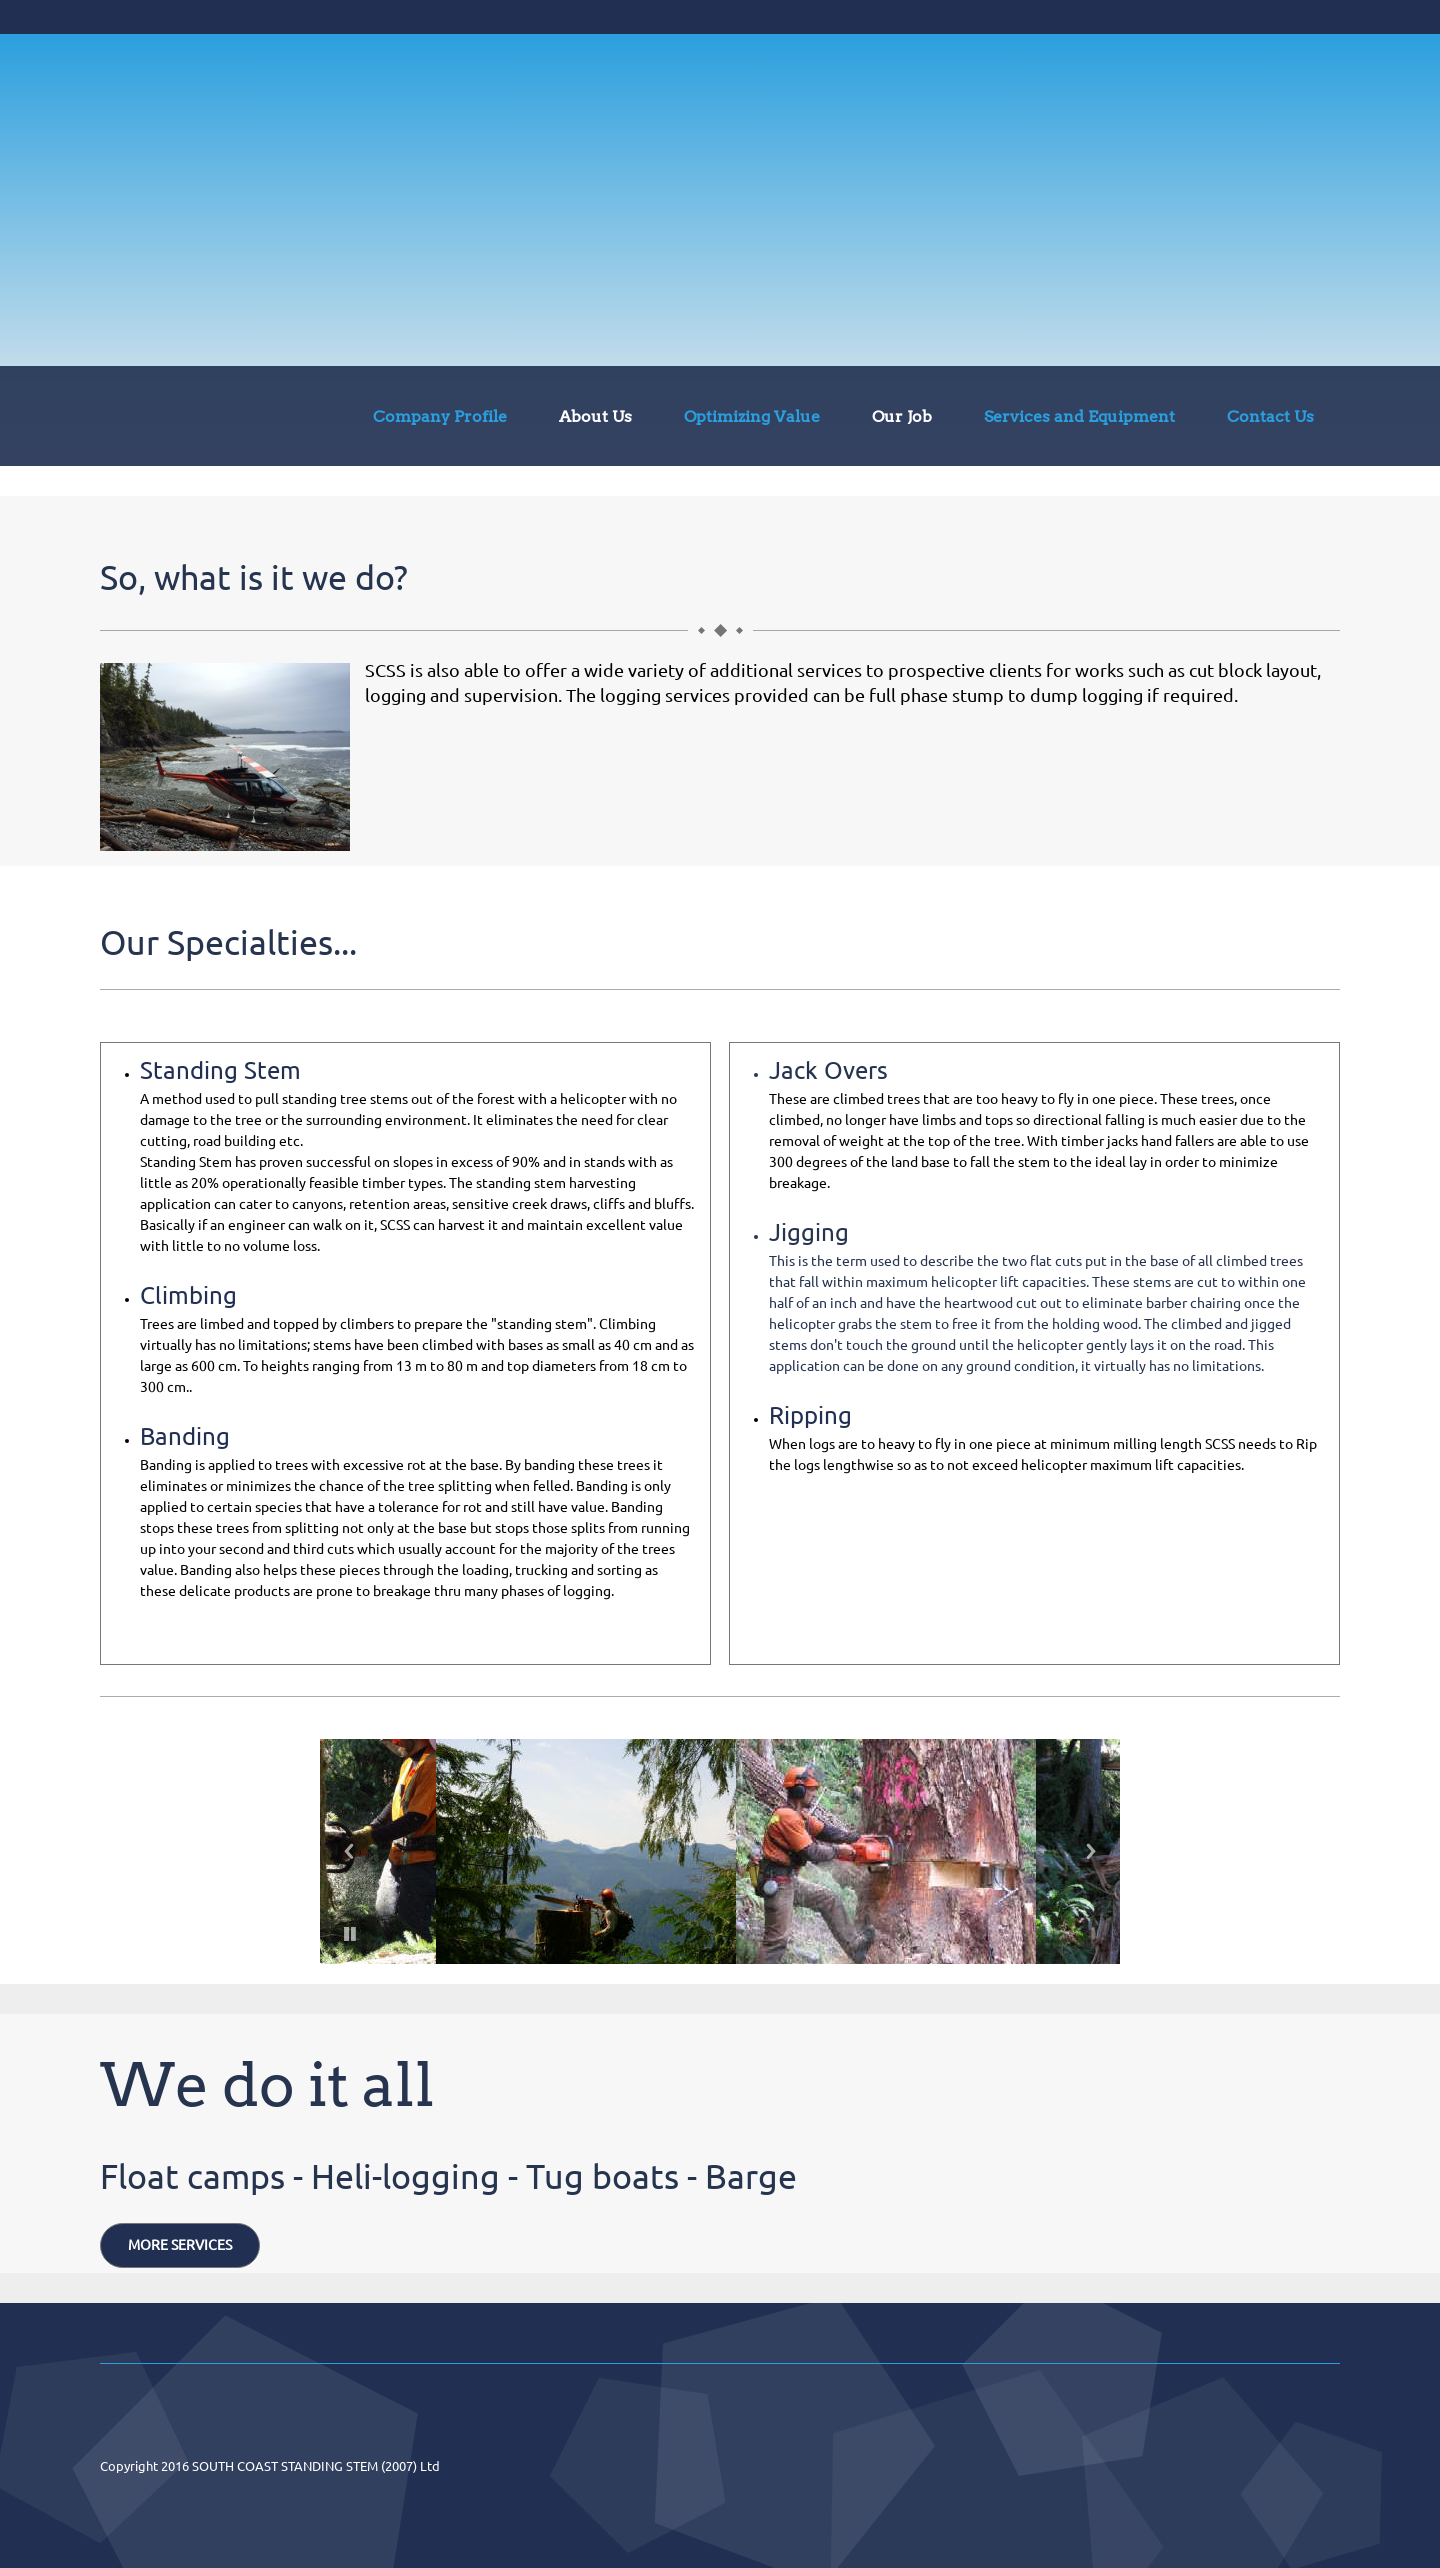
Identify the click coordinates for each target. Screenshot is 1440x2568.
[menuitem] (440, 420)
